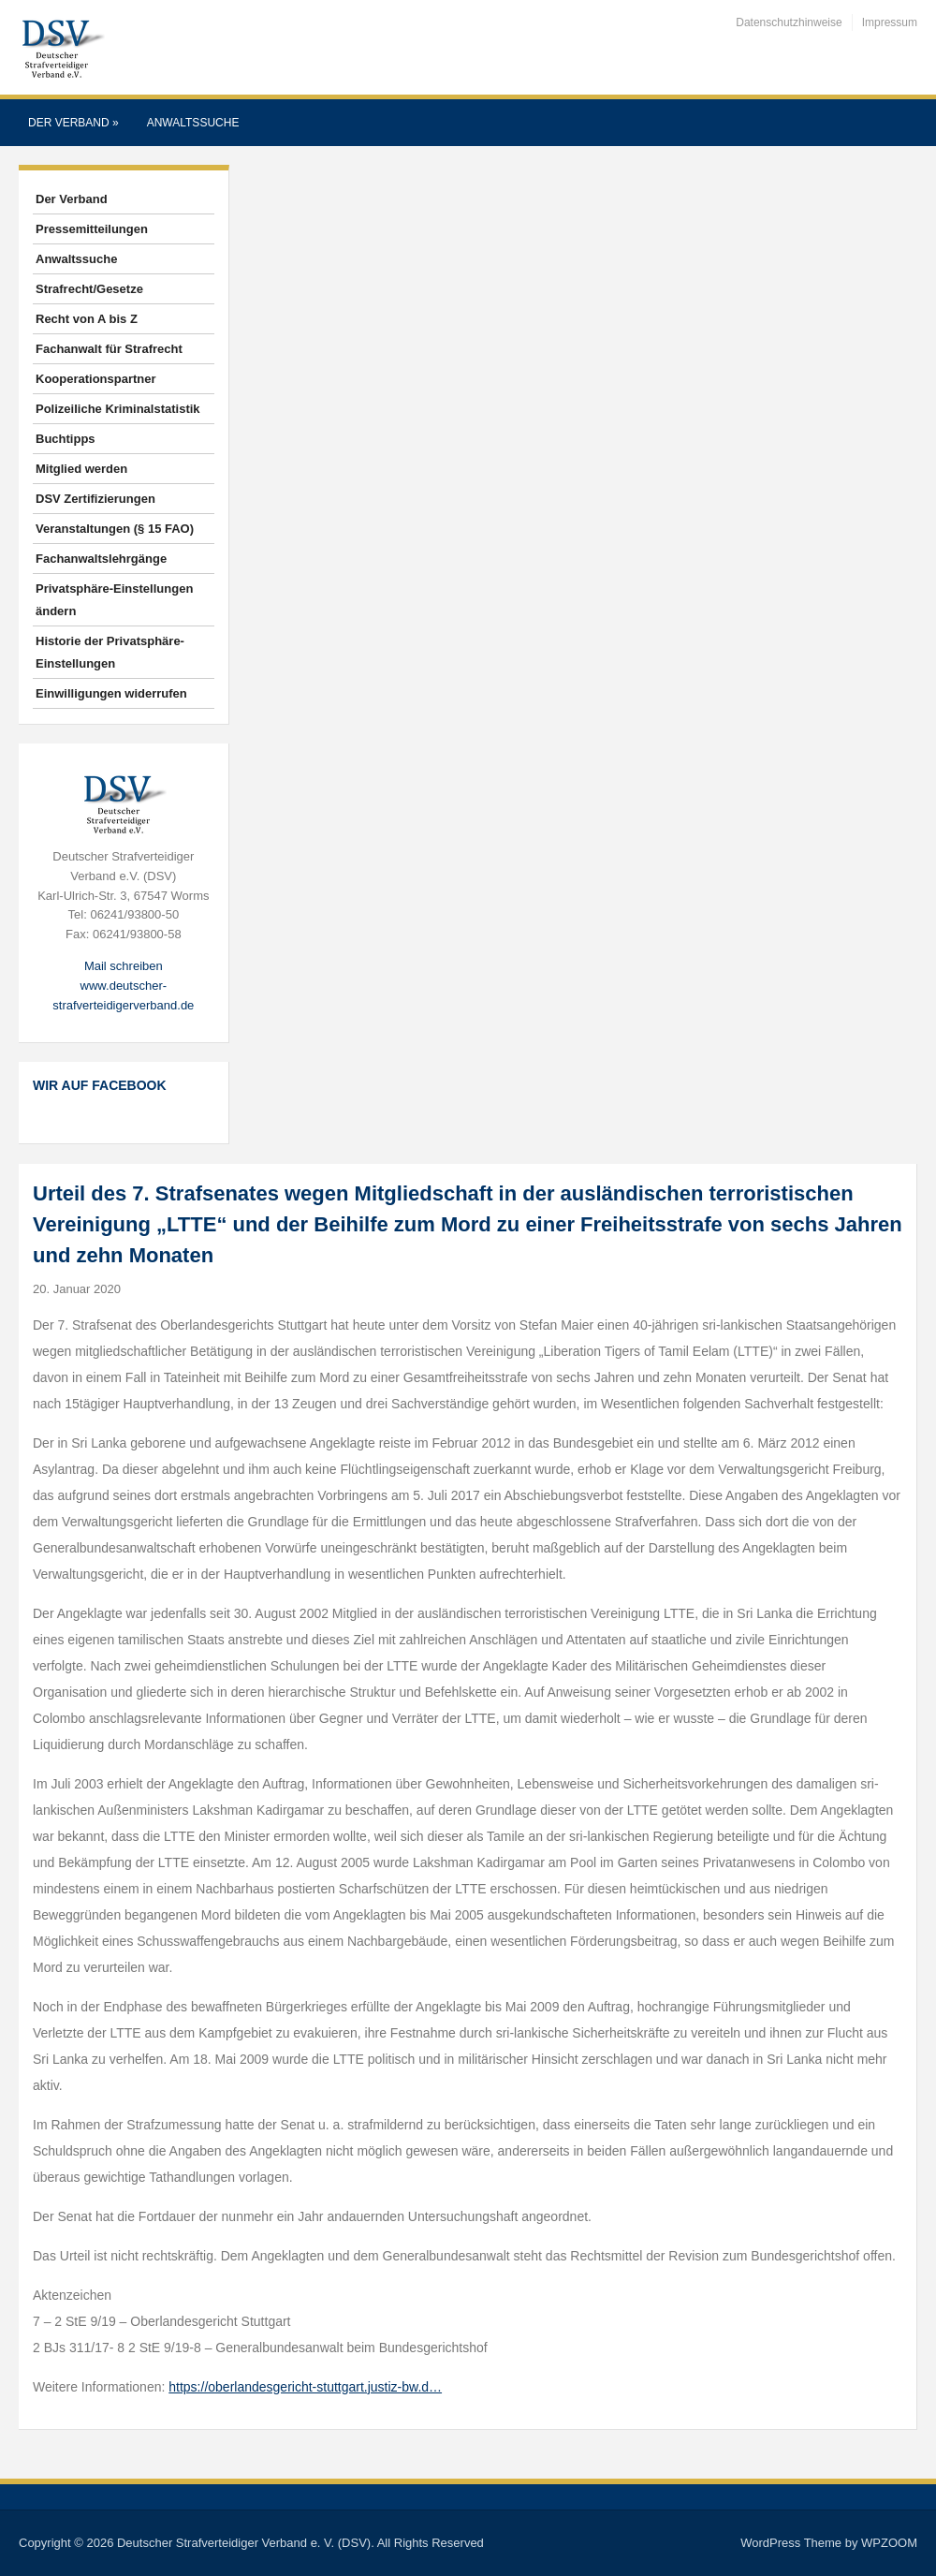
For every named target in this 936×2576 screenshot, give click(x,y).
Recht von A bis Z (87, 319)
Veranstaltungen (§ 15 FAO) (115, 529)
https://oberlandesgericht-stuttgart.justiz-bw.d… (305, 2386)
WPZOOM (889, 2543)
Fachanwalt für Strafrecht (109, 349)
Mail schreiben (123, 966)
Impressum (889, 22)
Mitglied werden (81, 469)
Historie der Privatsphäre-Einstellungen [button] (110, 652)
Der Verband (73, 122)
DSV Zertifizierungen (95, 499)
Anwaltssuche (193, 122)
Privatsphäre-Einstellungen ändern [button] (114, 599)
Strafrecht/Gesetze (89, 289)
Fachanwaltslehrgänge (101, 559)
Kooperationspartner (96, 379)
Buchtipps (65, 439)
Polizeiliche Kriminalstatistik (118, 409)
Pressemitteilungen (92, 229)
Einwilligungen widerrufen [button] (111, 693)
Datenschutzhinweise (788, 22)
